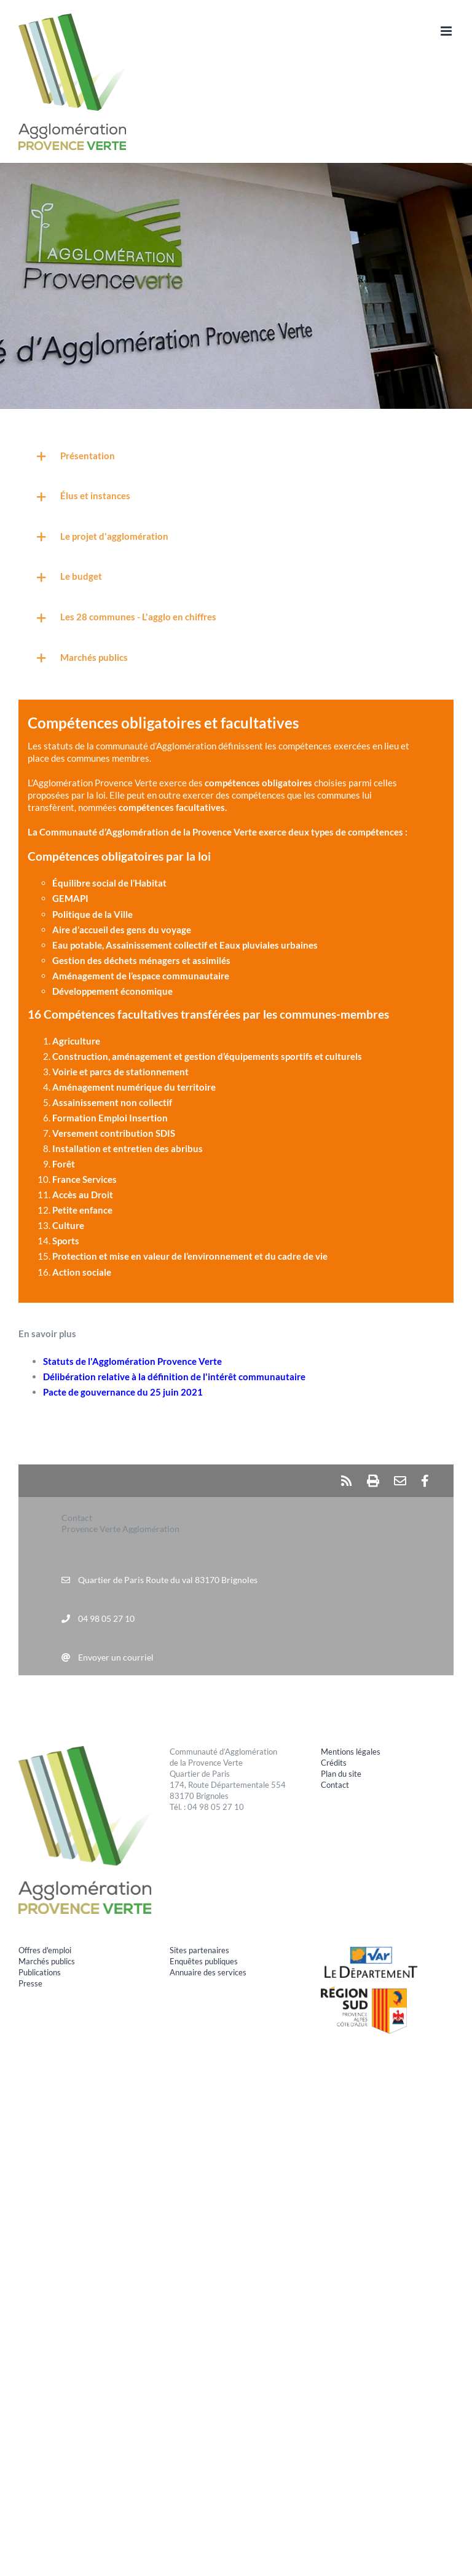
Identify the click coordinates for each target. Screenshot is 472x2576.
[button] (236, 457)
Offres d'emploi (44, 1950)
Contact (335, 1785)
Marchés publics (46, 1961)
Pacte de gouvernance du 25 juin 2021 (123, 1391)
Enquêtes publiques (204, 1961)
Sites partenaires (199, 1950)
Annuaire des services (208, 1972)
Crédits (334, 1763)
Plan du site (341, 1774)
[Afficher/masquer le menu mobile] (447, 31)
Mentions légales (350, 1751)
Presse (30, 1983)
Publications (39, 1972)
